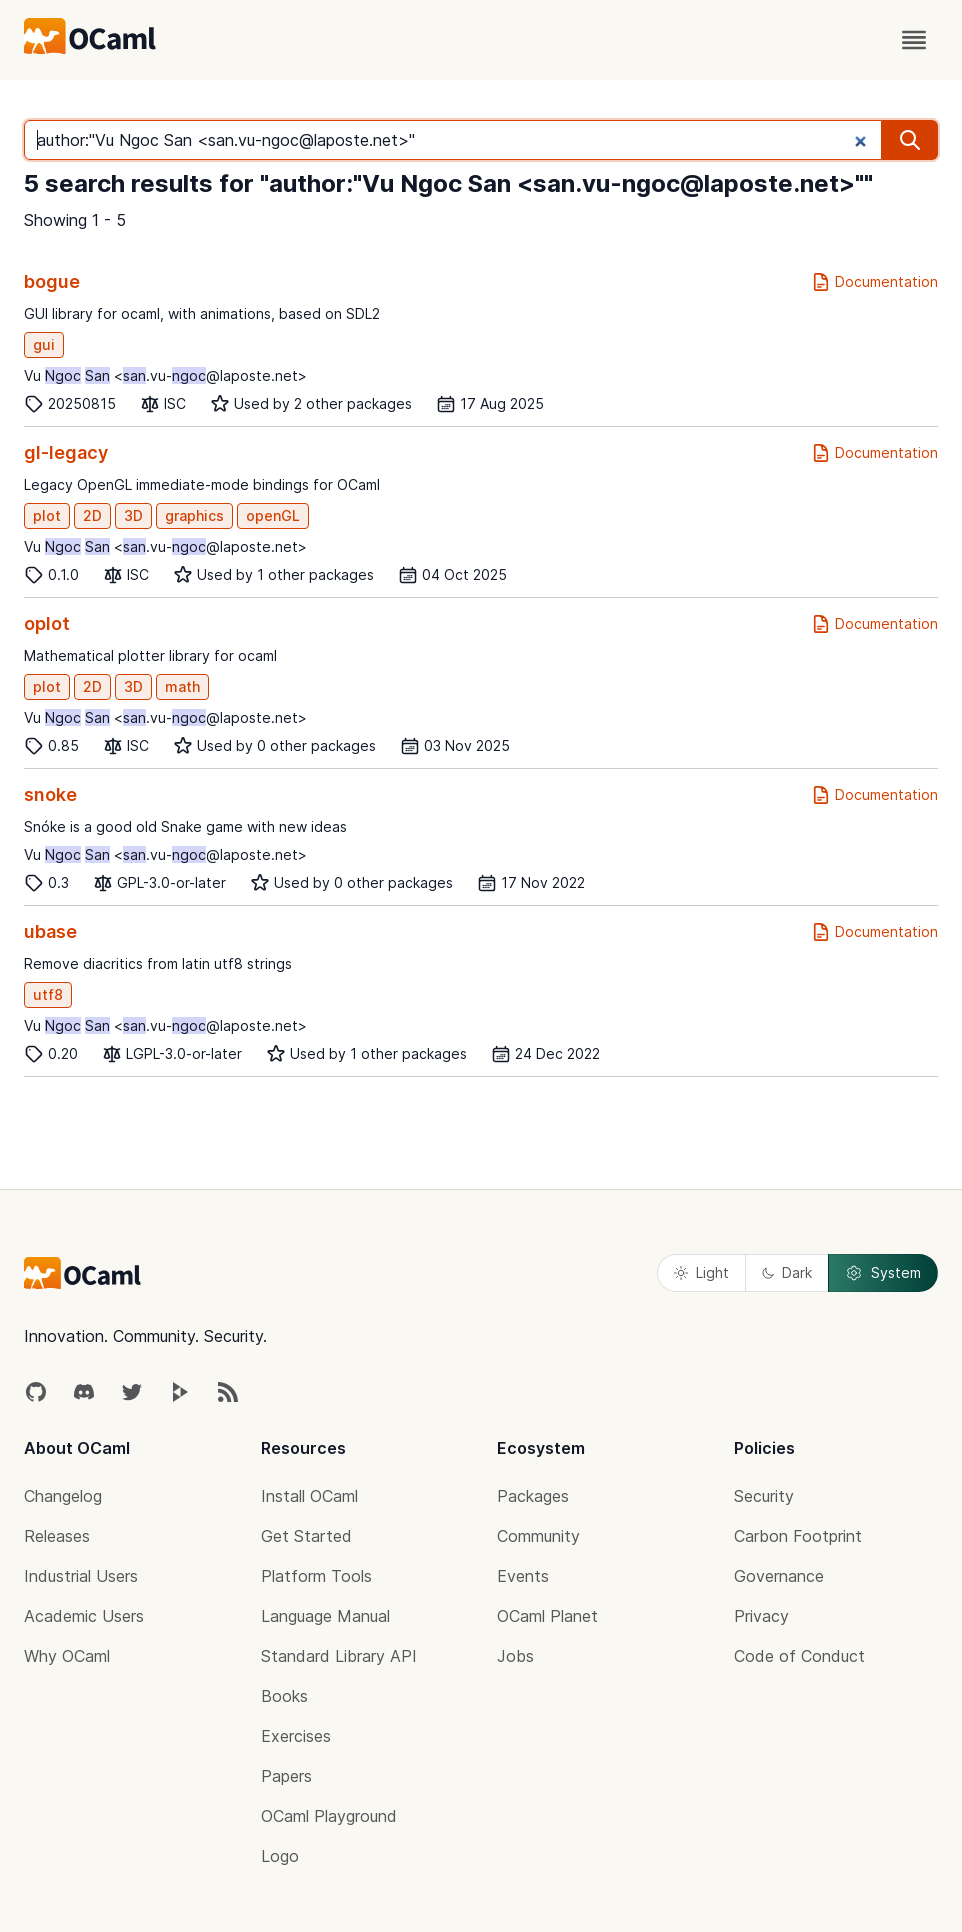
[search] (910, 140)
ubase (50, 931)
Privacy (761, 1616)
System (883, 1273)
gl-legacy (66, 452)
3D (133, 515)
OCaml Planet (547, 1616)
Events (523, 1576)
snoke (50, 794)
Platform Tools (316, 1576)
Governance (779, 1576)
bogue (52, 281)
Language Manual (325, 1616)
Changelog (63, 1496)
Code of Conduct (799, 1656)
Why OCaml (67, 1656)
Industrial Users (81, 1576)
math (182, 686)
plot (47, 515)
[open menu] (914, 40)
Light (701, 1272)
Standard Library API (339, 1656)
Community (538, 1536)
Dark (787, 1272)
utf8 (48, 994)
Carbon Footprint (798, 1536)
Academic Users (84, 1616)
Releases (57, 1536)
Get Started (306, 1536)
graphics (194, 515)
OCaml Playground (329, 1816)
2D (92, 515)
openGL (273, 515)
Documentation (874, 282)
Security (764, 1496)
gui (44, 344)
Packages (533, 1496)
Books (284, 1696)
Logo (280, 1856)
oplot (47, 623)
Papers (286, 1776)
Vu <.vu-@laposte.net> (165, 375)
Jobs (515, 1656)
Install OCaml (309, 1496)
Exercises (296, 1736)
